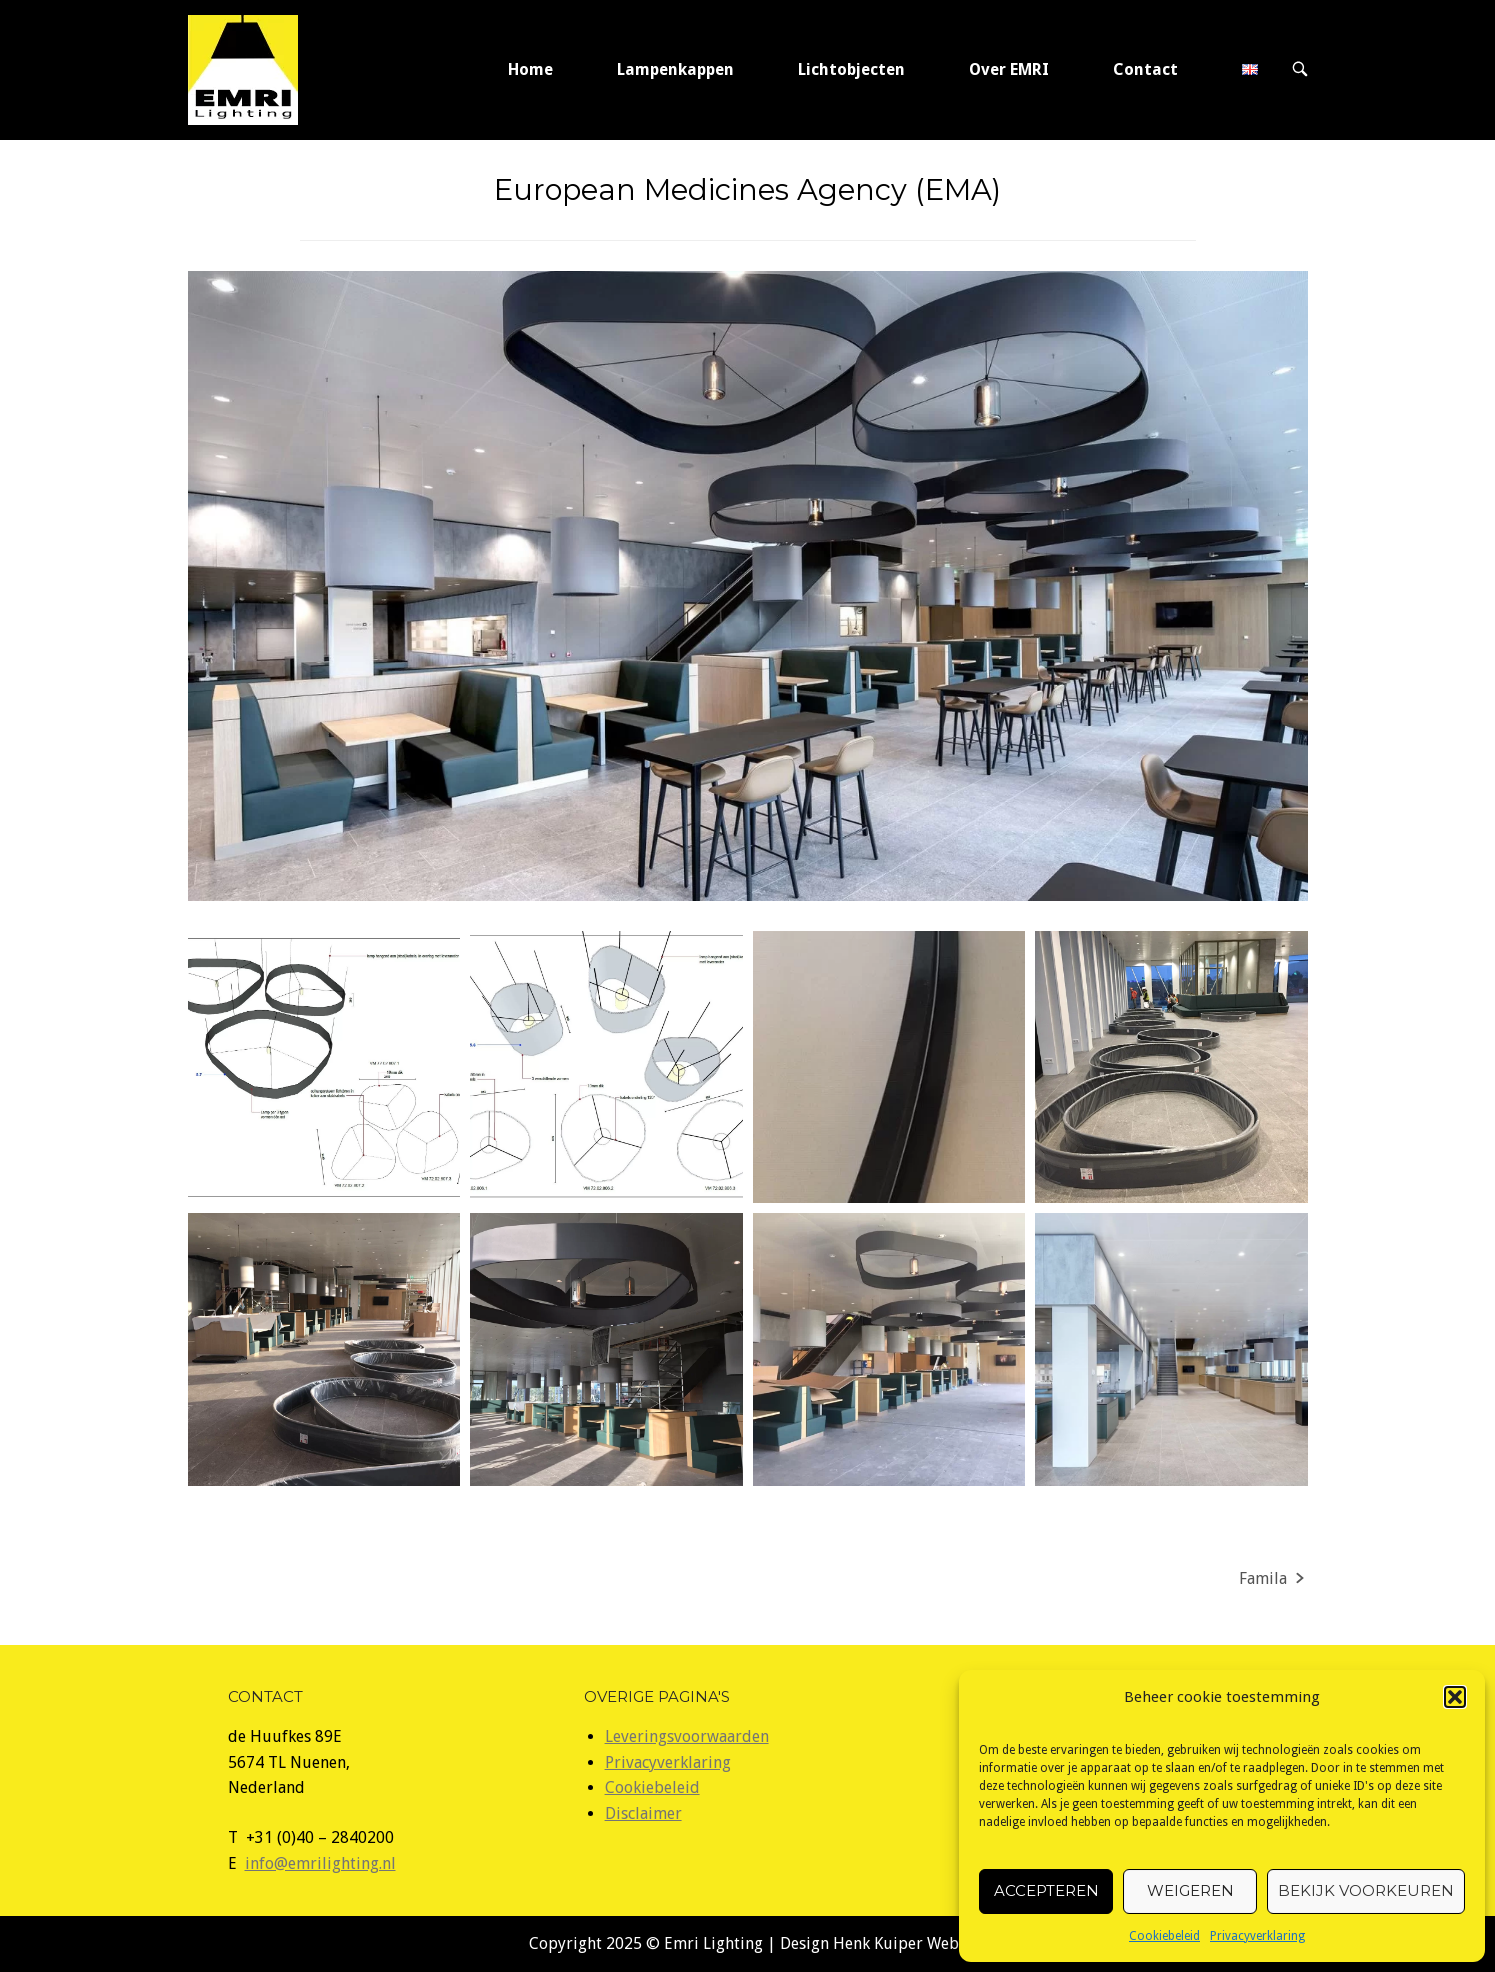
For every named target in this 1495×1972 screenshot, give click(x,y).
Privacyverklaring (1257, 1936)
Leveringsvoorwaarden (687, 1736)
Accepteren (1046, 1890)
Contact (1145, 69)
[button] (1455, 1697)
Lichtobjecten (851, 69)
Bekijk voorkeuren (1366, 1890)
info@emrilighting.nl (320, 1863)
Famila (1263, 1578)
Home (530, 69)
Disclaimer (643, 1813)
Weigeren (1190, 1890)
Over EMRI (1009, 69)
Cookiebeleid (1164, 1936)
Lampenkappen (675, 69)
